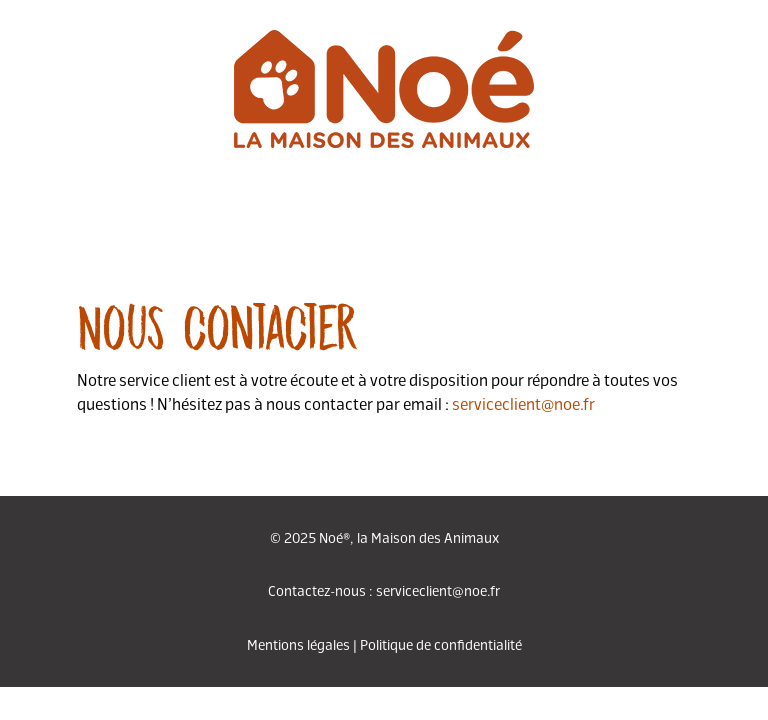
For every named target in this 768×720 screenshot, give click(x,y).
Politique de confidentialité (441, 644)
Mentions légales (298, 644)
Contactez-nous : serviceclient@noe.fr (384, 590)
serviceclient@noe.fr (523, 403)
